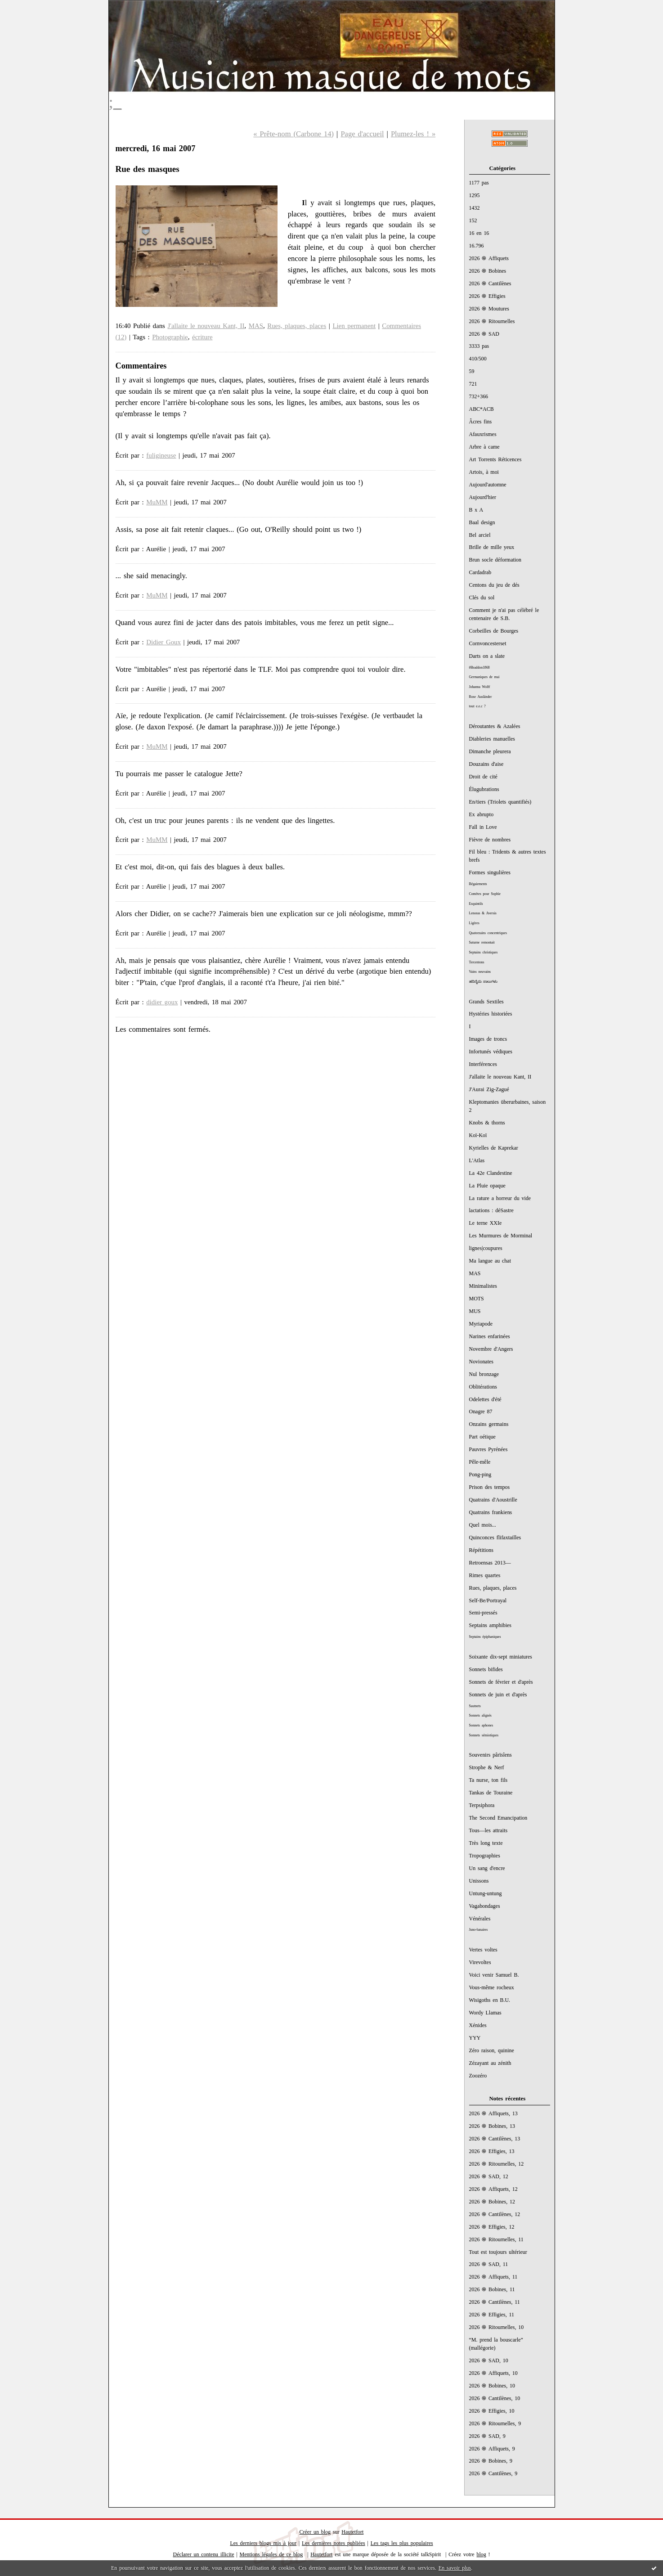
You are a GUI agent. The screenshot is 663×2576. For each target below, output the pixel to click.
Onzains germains (489, 1424)
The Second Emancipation (498, 1818)
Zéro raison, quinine (491, 2050)
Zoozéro (478, 2075)
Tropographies (484, 1855)
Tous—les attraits (488, 1830)
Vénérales (480, 1918)
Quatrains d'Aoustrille (493, 1500)
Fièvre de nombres (490, 839)
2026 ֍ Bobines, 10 (492, 2386)
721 (473, 384)
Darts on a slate (487, 656)
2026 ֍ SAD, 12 (488, 2176)
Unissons (479, 1881)
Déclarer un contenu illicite (203, 2554)
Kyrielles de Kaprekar (493, 1148)
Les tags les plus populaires (402, 2543)
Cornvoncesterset (487, 643)
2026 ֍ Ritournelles (492, 321)
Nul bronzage (484, 1374)
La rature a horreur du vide (500, 1198)
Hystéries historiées (490, 1014)
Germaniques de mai (484, 677)
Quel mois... (482, 1525)
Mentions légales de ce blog (271, 2554)
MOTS (476, 1298)
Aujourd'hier (483, 497)
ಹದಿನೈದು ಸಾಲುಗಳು (483, 982)
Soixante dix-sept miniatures (500, 1657)
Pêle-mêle (480, 1462)
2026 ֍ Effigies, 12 (492, 2227)
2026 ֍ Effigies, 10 (492, 2411)
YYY (475, 2038)
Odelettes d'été (485, 1399)
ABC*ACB (481, 409)
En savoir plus (455, 2568)
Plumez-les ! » (413, 134)
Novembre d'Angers (491, 1349)
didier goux (162, 1002)
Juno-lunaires (478, 1930)
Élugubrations (484, 789)
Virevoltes (480, 1962)
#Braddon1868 (479, 667)
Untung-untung (485, 1893)
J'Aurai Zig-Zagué (489, 1089)
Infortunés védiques (490, 1051)
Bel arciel (480, 535)
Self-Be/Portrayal (488, 1600)
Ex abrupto (481, 814)
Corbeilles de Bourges (494, 631)
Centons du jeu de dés (494, 585)
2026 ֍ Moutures (489, 309)
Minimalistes (483, 1286)
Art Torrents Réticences (495, 459)
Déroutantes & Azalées (494, 726)
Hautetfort (352, 2532)
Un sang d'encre (487, 1868)
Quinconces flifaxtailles (495, 1537)
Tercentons (476, 962)
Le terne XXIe (485, 1223)
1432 (474, 208)
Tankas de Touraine (491, 1792)
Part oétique (482, 1437)
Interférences (483, 1064)
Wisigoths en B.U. (490, 2000)
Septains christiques (483, 952)
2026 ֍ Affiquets (489, 258)
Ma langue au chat (490, 1261)
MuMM (156, 502)
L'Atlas (477, 1160)
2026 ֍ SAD (484, 334)
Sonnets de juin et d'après (498, 1694)
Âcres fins (480, 421)
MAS (475, 1273)
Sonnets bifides (486, 1669)
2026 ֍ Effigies (487, 296)
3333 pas (479, 346)
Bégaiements (478, 884)
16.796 (476, 246)
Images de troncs (488, 1039)
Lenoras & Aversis (483, 913)
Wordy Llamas (485, 2013)
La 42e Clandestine (490, 1173)
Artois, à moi (484, 472)
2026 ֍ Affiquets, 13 (493, 2113)
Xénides (478, 2025)
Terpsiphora (482, 1805)
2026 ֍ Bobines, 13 (492, 2126)
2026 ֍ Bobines (487, 271)
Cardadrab (480, 572)
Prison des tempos (489, 1487)
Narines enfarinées (489, 1336)
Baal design (482, 522)
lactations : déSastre (491, 1210)
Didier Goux (163, 642)
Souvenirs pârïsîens (490, 1755)
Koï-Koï (478, 1135)
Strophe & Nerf (486, 1767)
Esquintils (476, 904)
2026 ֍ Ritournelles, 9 (495, 2423)
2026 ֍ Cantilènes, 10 (494, 2398)
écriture (202, 337)
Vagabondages (484, 1906)
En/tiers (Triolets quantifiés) (500, 802)
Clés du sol (482, 597)
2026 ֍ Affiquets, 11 (493, 2277)
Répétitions (481, 1550)
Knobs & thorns (487, 1122)
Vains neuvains (480, 972)
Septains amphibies (490, 1625)
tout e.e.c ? (477, 706)
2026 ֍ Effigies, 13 (492, 2151)
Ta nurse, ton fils (488, 1780)
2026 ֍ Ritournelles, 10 (496, 2327)
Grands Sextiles (486, 1001)
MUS (475, 1311)
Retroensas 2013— (490, 1563)
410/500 (478, 358)
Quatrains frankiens (490, 1512)
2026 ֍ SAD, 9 (487, 2436)
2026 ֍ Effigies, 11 (492, 2314)
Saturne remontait (482, 942)
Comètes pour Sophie (485, 894)
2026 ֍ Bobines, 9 (491, 2461)
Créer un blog (315, 2532)
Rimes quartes (485, 1575)
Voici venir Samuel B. (494, 1975)
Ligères (474, 923)
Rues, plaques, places (493, 1588)
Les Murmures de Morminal (501, 1235)
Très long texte (486, 1843)
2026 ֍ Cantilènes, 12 (494, 2214)
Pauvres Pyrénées (488, 1449)
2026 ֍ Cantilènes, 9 (493, 2473)
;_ (115, 102)
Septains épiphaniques (485, 1637)
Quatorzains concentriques (488, 933)
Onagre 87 (481, 1411)
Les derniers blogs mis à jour (263, 2543)
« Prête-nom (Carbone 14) (293, 134)
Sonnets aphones (481, 1725)
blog (481, 2554)
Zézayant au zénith (490, 2063)
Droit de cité (483, 776)
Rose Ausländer (480, 697)
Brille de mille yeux (492, 547)
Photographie (170, 337)
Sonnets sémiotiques (483, 1735)
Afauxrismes (483, 434)
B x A (476, 510)
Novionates (481, 1361)
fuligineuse (161, 455)
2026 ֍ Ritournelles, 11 (496, 2239)
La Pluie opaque (487, 1185)
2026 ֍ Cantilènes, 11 (494, 2302)
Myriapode (481, 1324)
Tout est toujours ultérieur (498, 2252)
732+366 (478, 396)
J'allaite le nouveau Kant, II (500, 1077)
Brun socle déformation (495, 560)
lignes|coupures (485, 1248)
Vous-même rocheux (491, 1987)
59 (472, 371)
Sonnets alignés (480, 1715)
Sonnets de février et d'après (501, 1682)
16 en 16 (479, 233)
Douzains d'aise (486, 764)
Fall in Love (483, 827)
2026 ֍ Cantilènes (490, 283)
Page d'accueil (362, 134)
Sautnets (475, 1706)
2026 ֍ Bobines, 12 (492, 2201)
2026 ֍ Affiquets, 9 (492, 2449)
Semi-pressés (483, 1612)
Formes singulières (490, 872)
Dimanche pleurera (490, 751)
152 (473, 220)
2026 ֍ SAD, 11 (488, 2264)
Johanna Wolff (479, 687)
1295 (474, 195)
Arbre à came (484, 447)
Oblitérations (483, 1387)
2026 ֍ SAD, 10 (488, 2360)
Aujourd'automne (487, 484)
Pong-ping (480, 1474)
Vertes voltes (483, 1950)
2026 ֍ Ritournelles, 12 (496, 2164)
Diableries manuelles (492, 739)
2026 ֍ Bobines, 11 (492, 2289)
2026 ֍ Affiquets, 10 (493, 2373)
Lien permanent (354, 325)
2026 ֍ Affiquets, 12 (493, 2189)
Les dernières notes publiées (333, 2543)
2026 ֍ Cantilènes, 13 (494, 2138)
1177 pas (479, 183)
